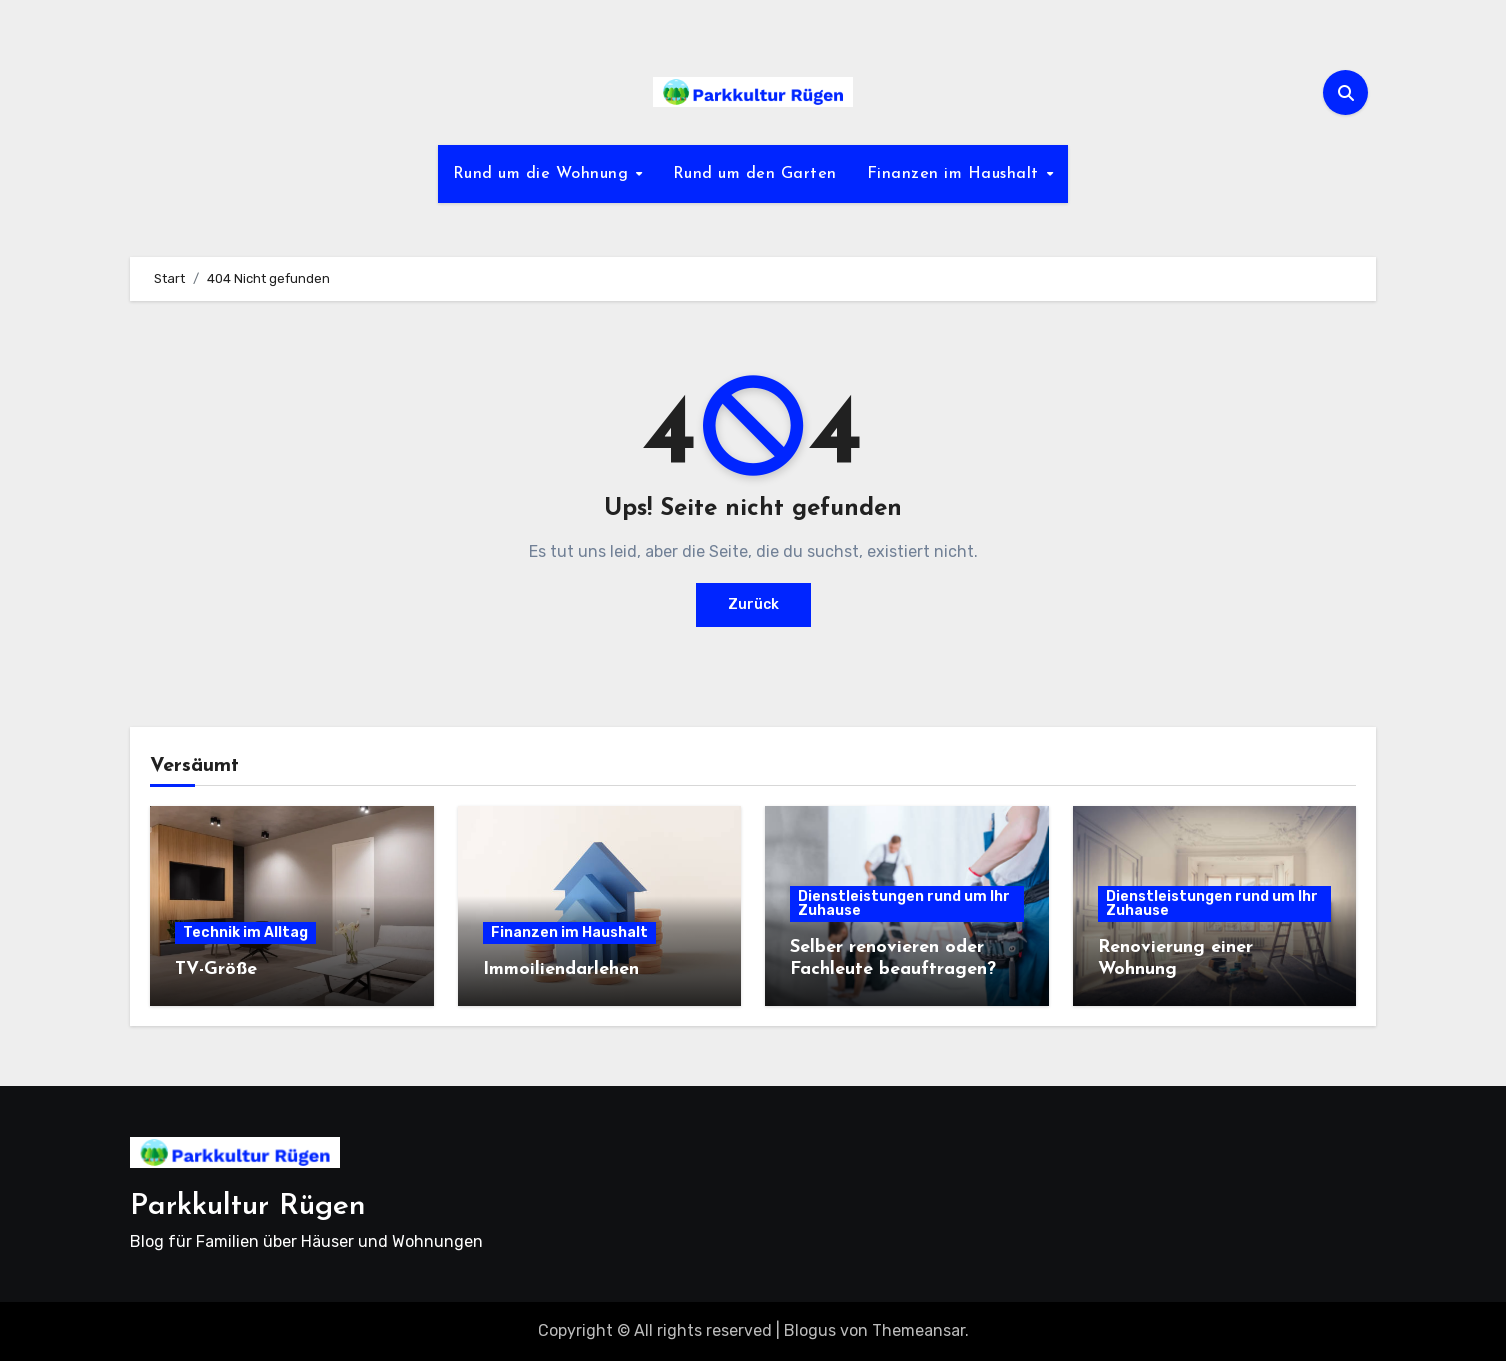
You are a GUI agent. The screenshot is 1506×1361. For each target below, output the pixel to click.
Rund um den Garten (755, 174)
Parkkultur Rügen (248, 1206)
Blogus (810, 1330)
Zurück (753, 604)
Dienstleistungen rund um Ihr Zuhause (904, 903)
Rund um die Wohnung (543, 174)
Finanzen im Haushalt (956, 174)
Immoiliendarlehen (561, 969)
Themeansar (918, 1330)
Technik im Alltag (245, 932)
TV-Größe (216, 969)
